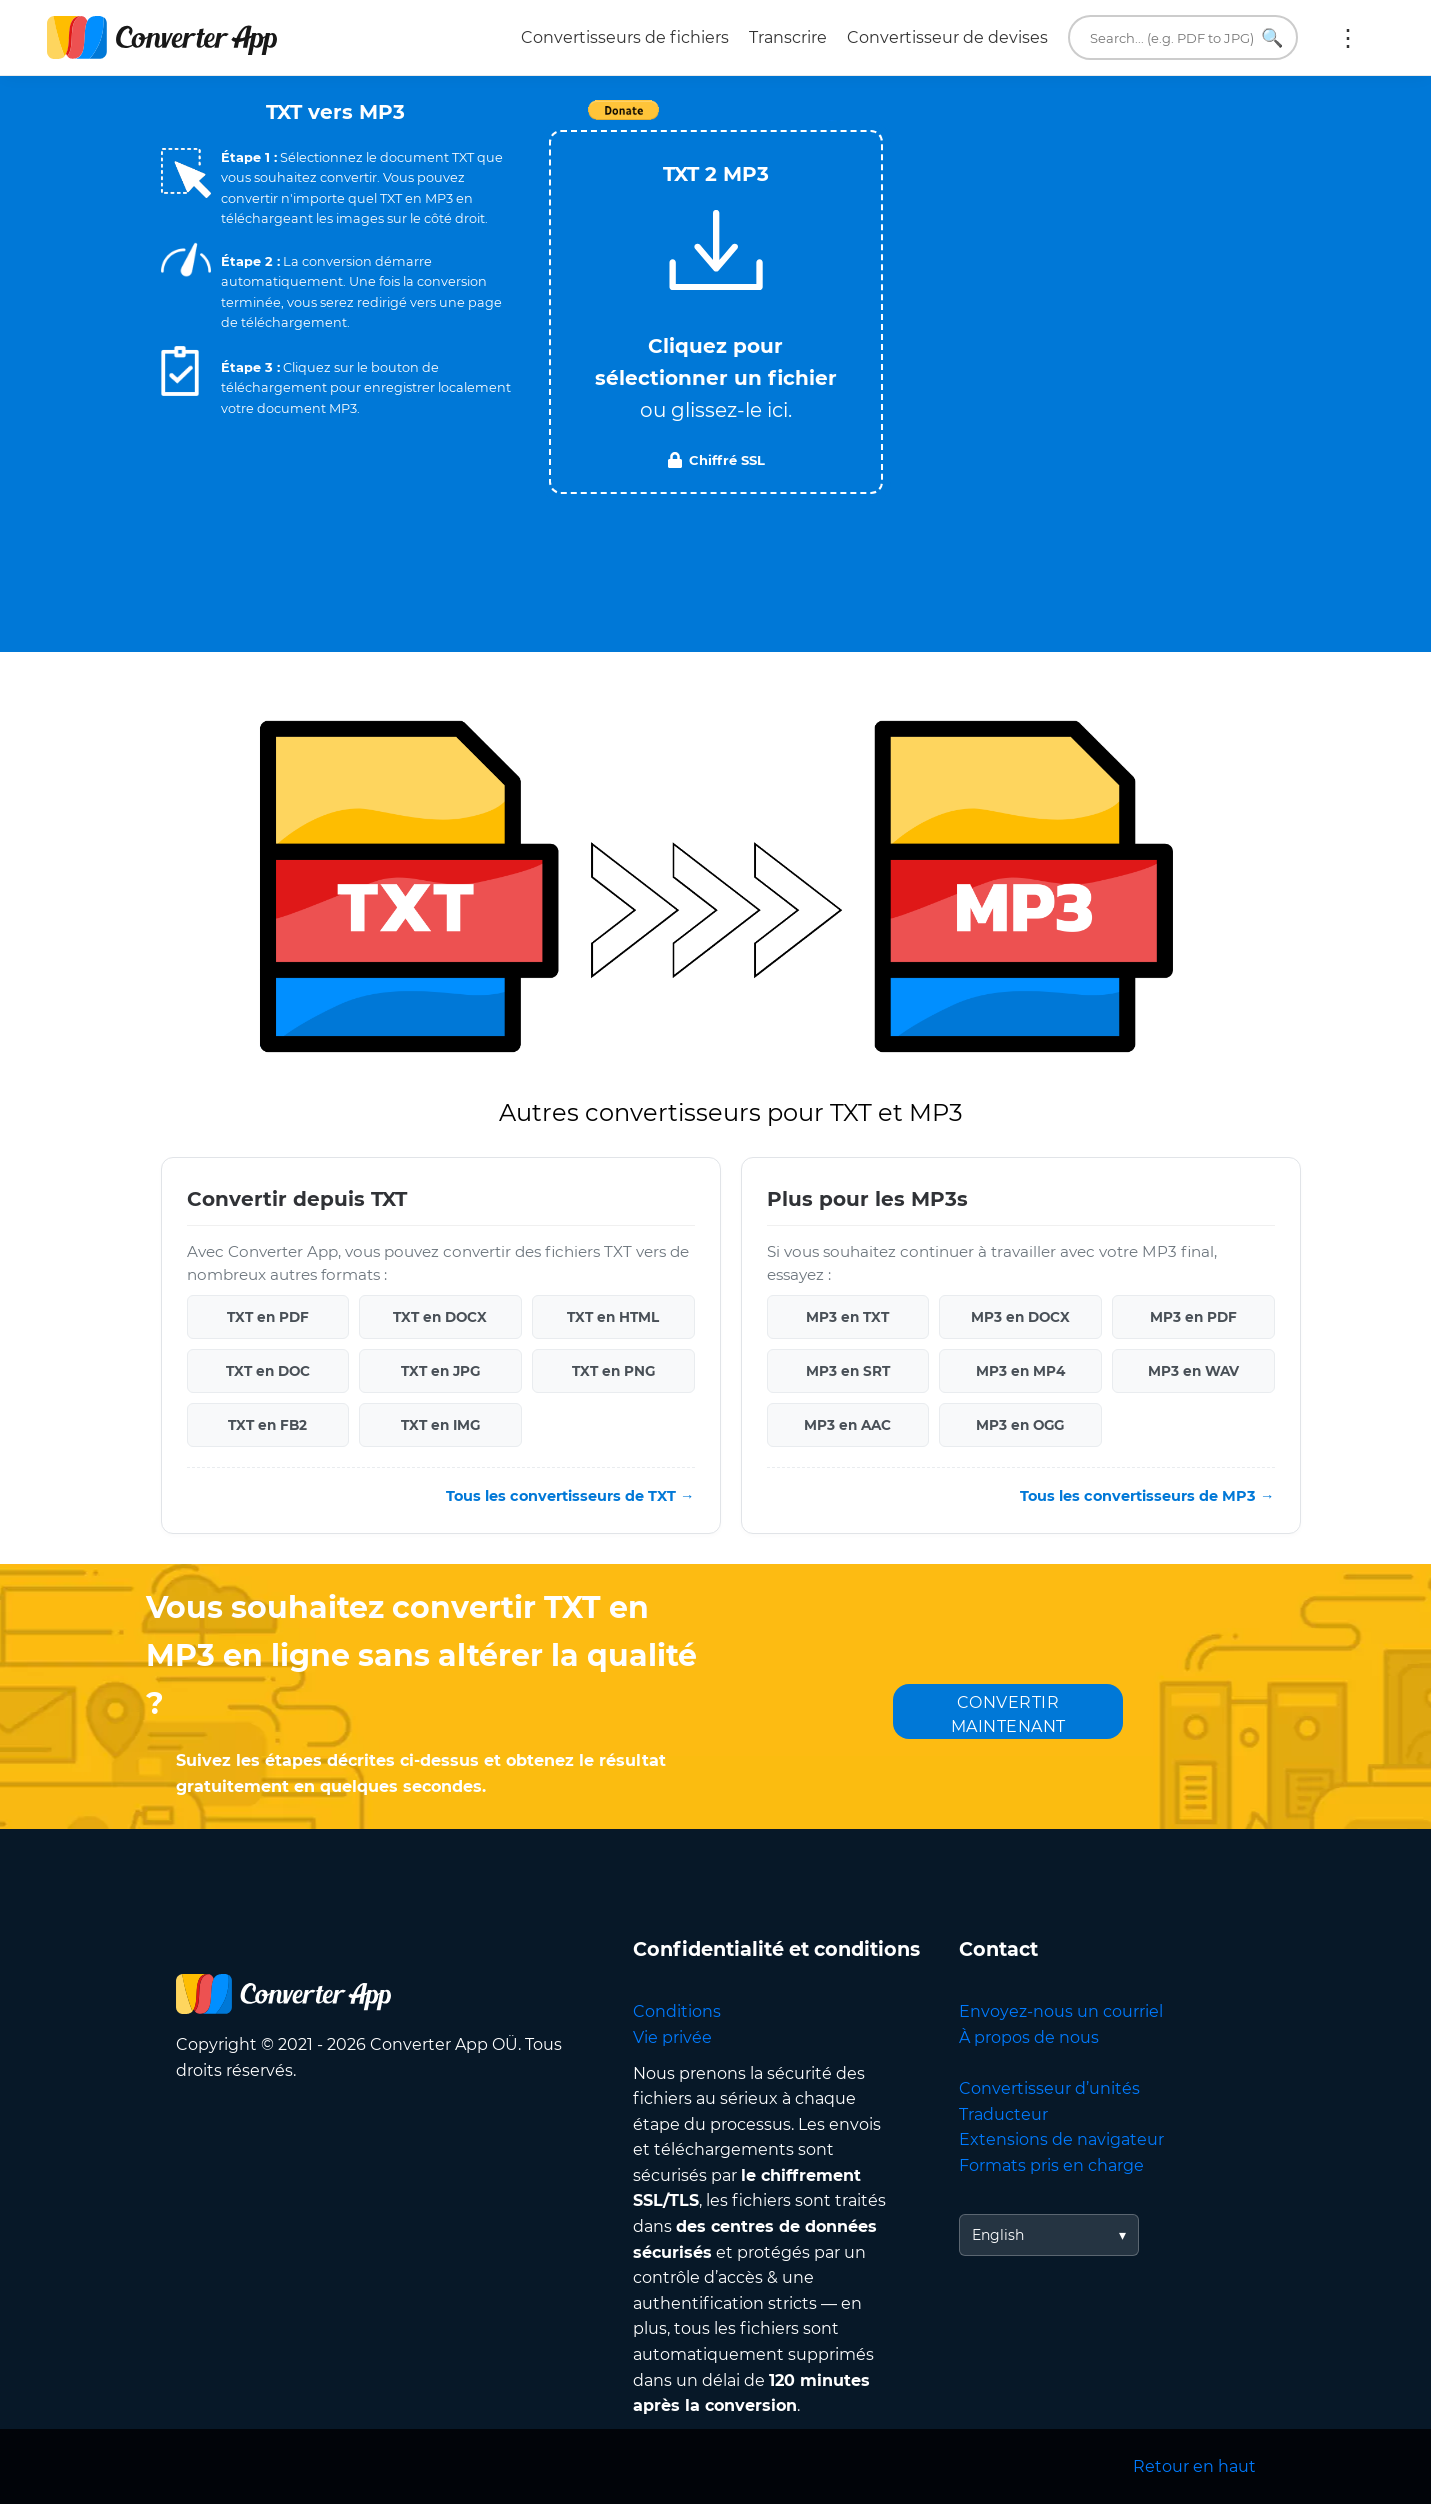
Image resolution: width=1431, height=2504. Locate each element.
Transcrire (788, 37)
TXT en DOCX (440, 1317)
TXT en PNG (613, 1371)
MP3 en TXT (847, 1317)
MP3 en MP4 (1020, 1371)
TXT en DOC (268, 1371)
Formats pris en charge (1051, 2165)
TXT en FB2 (267, 1425)
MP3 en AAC (847, 1425)
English (998, 2235)
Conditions (677, 2011)
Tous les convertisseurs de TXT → (570, 1496)
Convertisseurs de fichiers (625, 37)
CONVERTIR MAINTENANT (1008, 1714)
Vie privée (672, 2037)
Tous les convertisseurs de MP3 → (1147, 1496)
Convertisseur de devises (947, 37)
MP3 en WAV (1193, 1371)
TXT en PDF (268, 1317)
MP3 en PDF (1193, 1317)
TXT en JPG (440, 1371)
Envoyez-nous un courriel (1061, 2011)
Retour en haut (1194, 2466)
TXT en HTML (613, 1317)
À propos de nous (1029, 2037)
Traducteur (1003, 2114)
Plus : (1348, 38)
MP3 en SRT (848, 1371)
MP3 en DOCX (1020, 1317)
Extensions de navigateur (1061, 2139)
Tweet (831, 120)
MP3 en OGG (1020, 1425)
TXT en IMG (440, 1425)
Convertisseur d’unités (1049, 2088)
